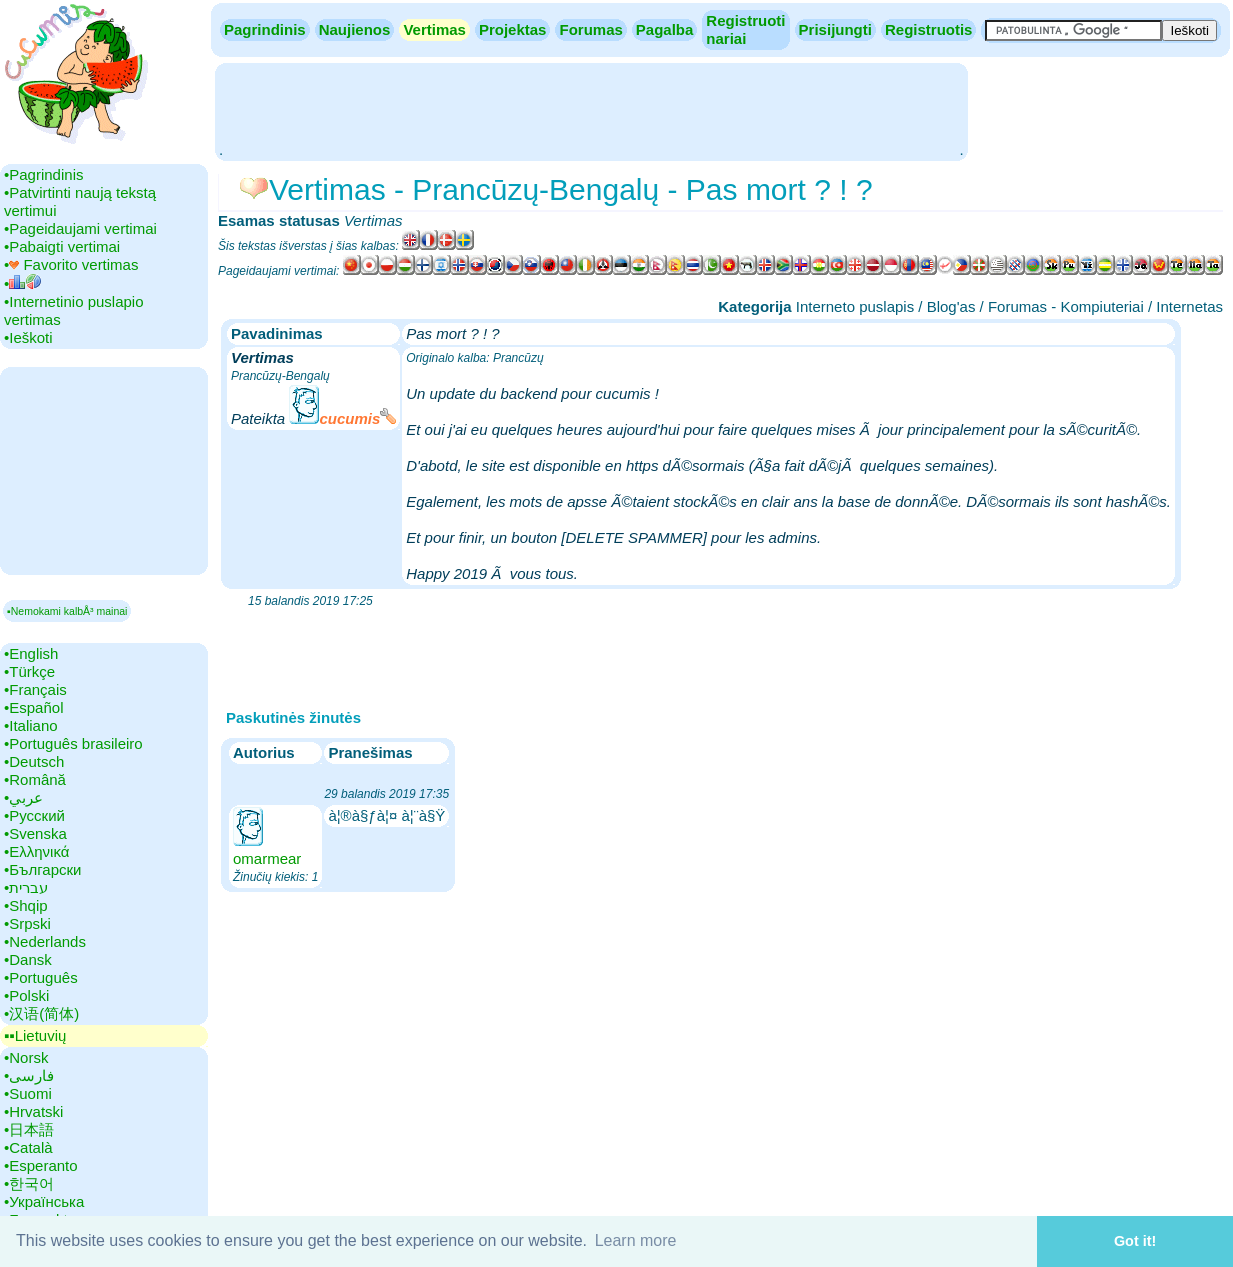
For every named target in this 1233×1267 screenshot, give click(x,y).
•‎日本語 (29, 1129)
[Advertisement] (591, 110)
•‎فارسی (29, 1075)
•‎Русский (34, 815)
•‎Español (33, 707)
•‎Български (43, 869)
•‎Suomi (28, 1093)
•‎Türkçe (29, 671)
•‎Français (35, 689)
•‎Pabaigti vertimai (62, 246)
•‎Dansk (28, 959)
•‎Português (41, 977)
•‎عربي (23, 797)
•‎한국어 (29, 1183)
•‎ (22, 283)
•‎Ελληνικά (36, 851)
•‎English (31, 653)
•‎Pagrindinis (43, 174)
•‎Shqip (26, 905)
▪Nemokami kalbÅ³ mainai (67, 611)
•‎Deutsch (34, 761)
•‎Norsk (26, 1057)
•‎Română (35, 779)
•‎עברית (26, 887)
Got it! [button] (1135, 1241)
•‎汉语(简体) (41, 1013)
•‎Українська (44, 1201)
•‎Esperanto (41, 1165)
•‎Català (28, 1147)
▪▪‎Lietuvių (35, 1035)
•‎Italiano (31, 725)
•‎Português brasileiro (73, 743)
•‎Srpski (27, 923)
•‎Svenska (35, 833)
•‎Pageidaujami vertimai (80, 228)
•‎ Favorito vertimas (71, 264)
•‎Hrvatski (33, 1111)
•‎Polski (26, 995)
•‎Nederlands (45, 941)
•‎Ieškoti (28, 337)
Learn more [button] (636, 1240)
